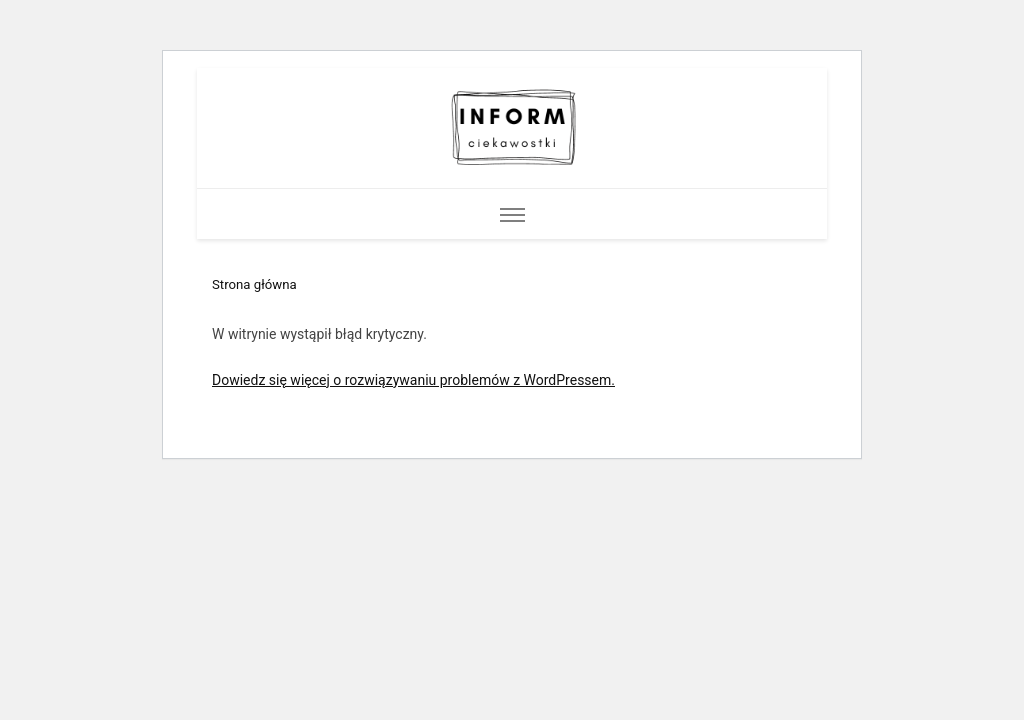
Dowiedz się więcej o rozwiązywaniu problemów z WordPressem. (413, 380)
